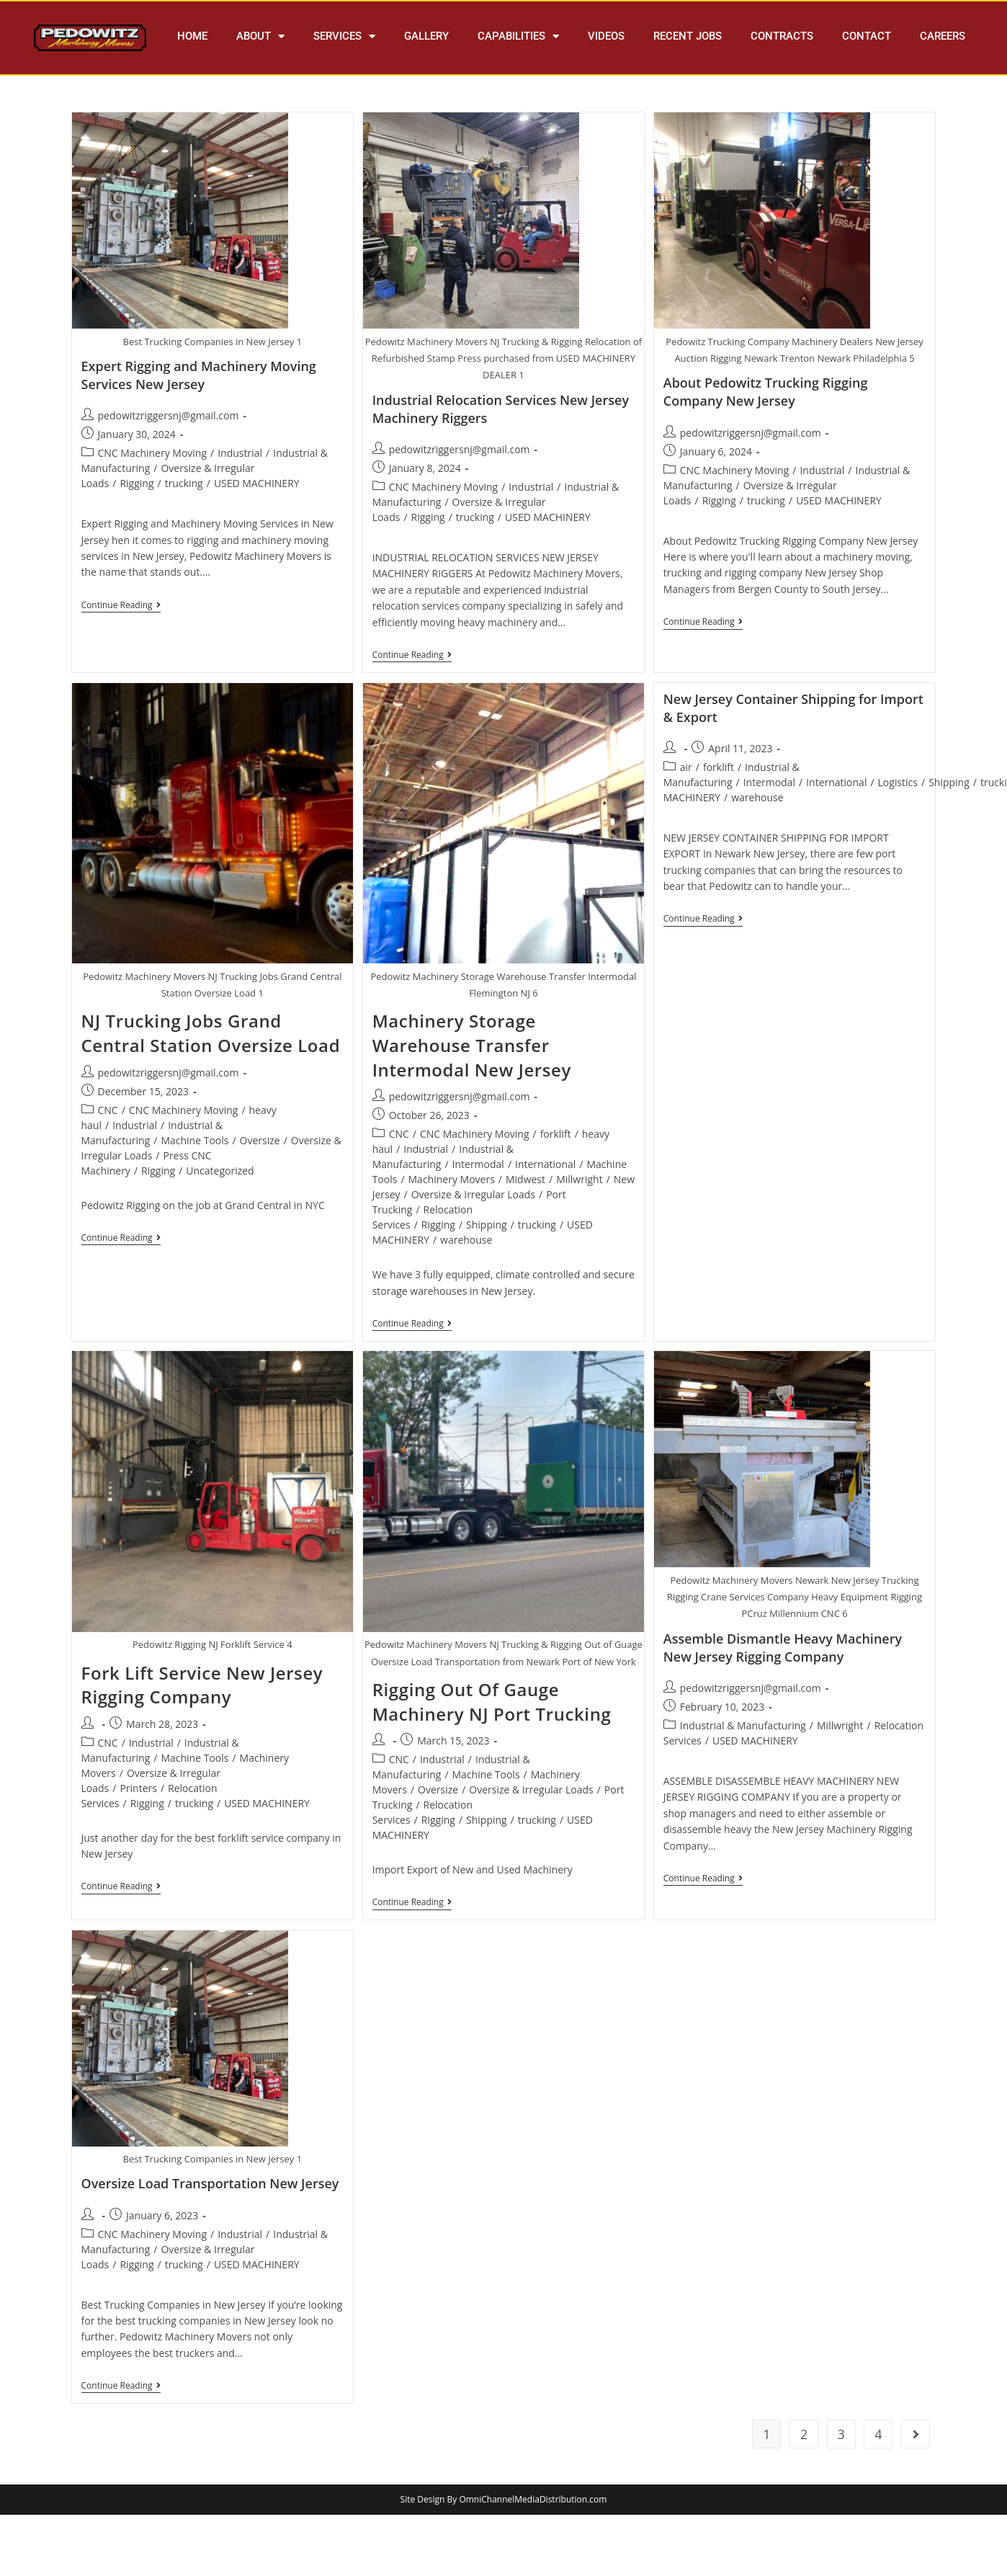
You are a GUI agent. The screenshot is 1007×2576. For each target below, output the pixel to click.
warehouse (466, 1240)
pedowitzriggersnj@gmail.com (168, 415)
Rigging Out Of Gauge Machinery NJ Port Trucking (492, 1701)
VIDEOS (606, 36)
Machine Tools (194, 1140)
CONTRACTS (782, 36)
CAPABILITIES (518, 36)
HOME (192, 36)
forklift (555, 1134)
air (686, 767)
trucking (184, 483)
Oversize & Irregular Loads (473, 1194)
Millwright (579, 1179)
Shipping (486, 1224)
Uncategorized (220, 1170)
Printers (138, 1788)
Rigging (136, 483)
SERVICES (344, 36)
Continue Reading (121, 605)
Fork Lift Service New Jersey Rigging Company (202, 1685)
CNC (108, 1110)
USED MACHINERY (257, 483)
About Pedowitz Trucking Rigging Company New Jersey (765, 391)
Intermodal (478, 1164)
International (545, 1164)
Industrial (240, 453)
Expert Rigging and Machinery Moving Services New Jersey (198, 375)
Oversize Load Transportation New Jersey (210, 2183)
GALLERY (426, 36)
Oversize (260, 1140)
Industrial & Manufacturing (743, 1725)
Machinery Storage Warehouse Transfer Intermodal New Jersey (471, 1045)
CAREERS (942, 36)
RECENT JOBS (687, 36)
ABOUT (260, 36)
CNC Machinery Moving (152, 453)
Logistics (898, 782)
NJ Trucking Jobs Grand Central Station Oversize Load (211, 1033)
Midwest (525, 1179)
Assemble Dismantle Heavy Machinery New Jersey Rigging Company (782, 1647)
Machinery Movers (451, 1179)
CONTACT (866, 36)
